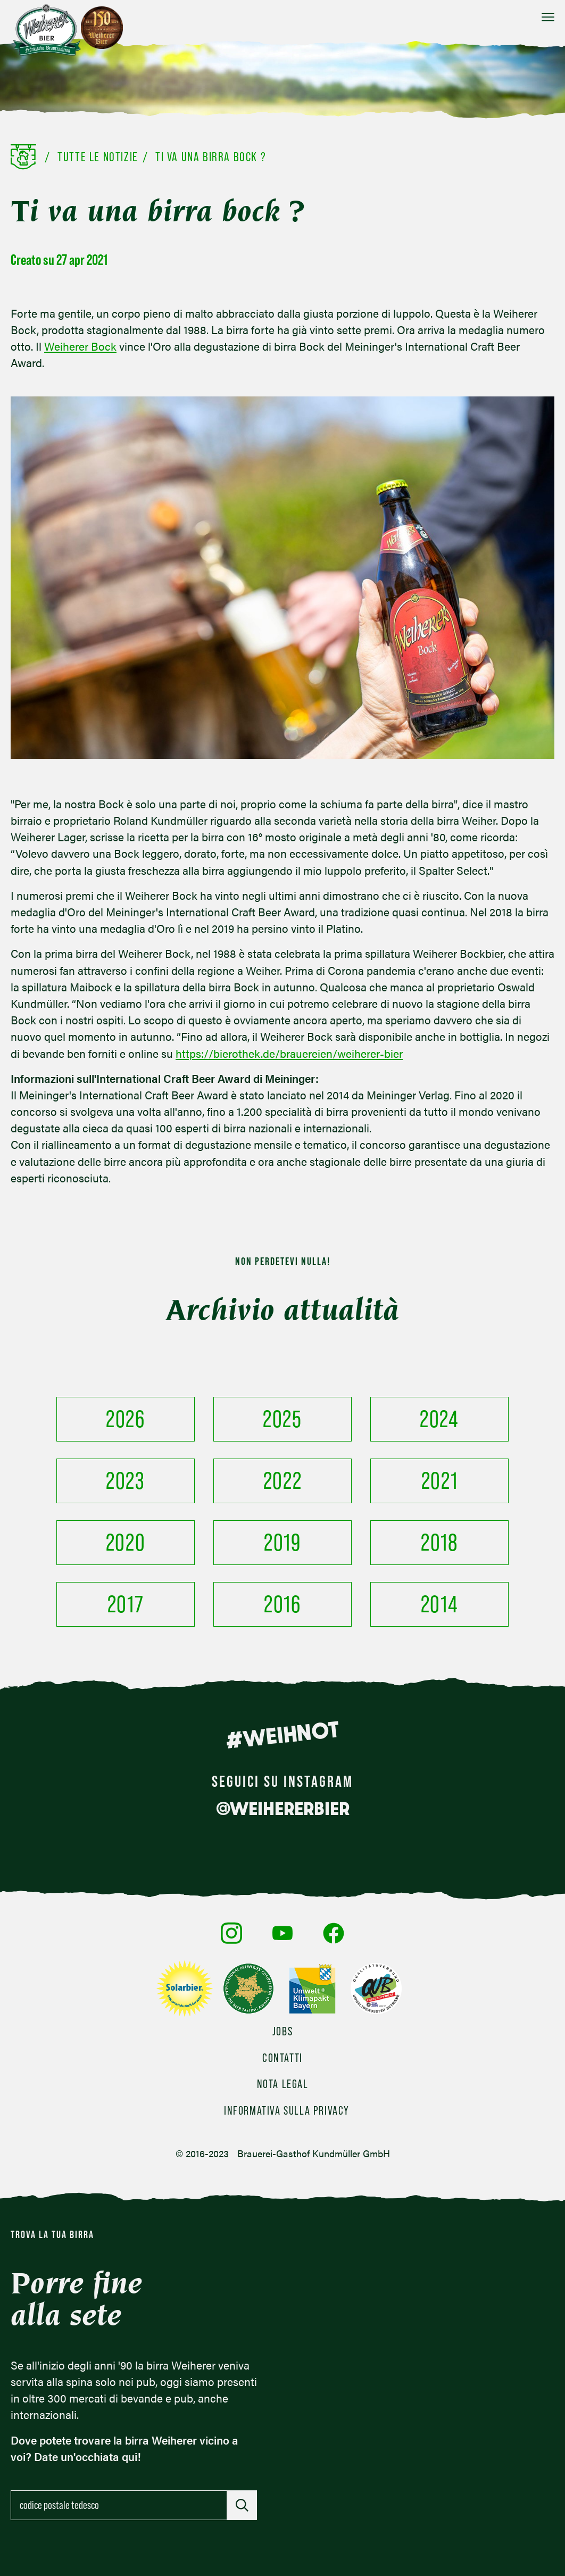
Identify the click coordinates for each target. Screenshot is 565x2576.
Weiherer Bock (80, 346)
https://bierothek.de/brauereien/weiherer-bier (289, 1053)
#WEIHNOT (282, 1734)
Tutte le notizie (97, 157)
